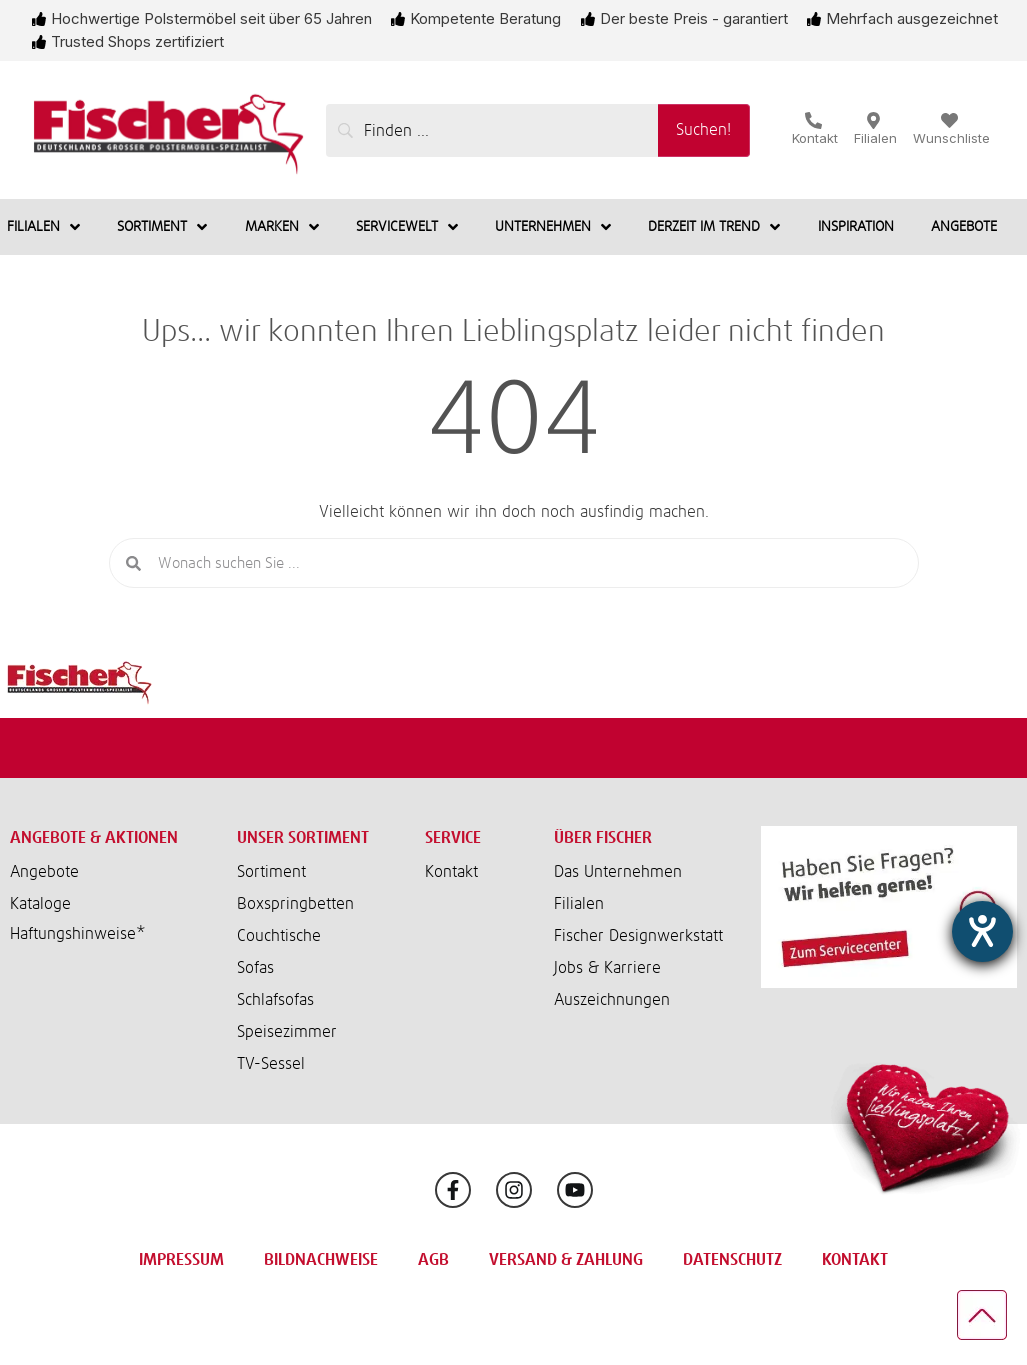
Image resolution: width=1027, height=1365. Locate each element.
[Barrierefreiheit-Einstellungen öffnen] (982, 931)
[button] (108, 934)
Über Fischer (603, 838)
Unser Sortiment (303, 838)
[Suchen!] (704, 130)
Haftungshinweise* (78, 934)
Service (453, 838)
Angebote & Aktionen (94, 838)
